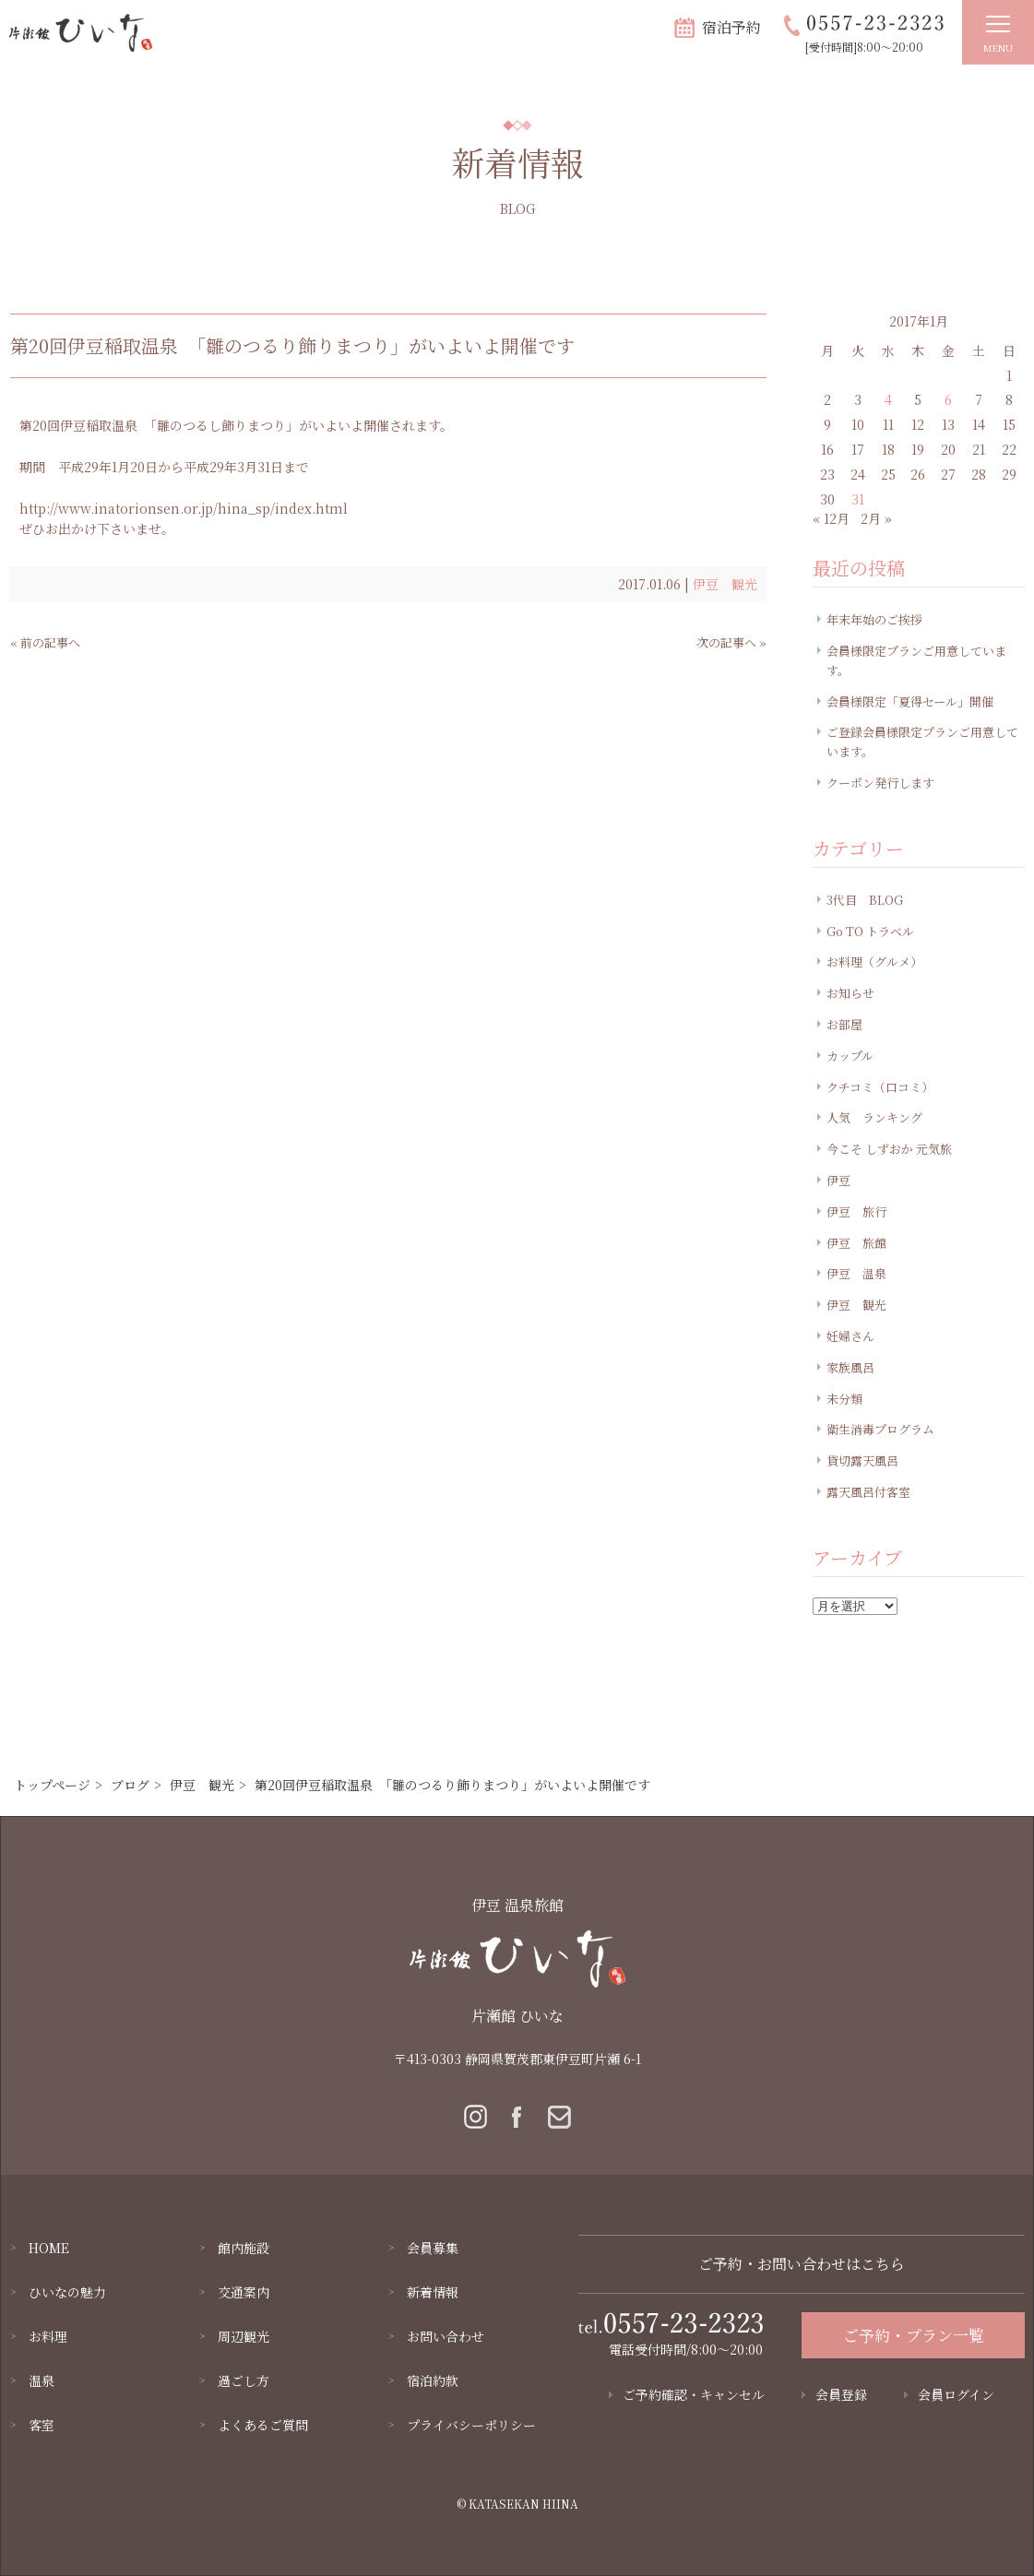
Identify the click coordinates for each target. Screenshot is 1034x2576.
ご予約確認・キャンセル (694, 2394)
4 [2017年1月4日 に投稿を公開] (888, 399)
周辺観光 (243, 2336)
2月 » (876, 518)
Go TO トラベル (870, 931)
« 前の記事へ (45, 642)
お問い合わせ (445, 2336)
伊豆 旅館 (856, 1243)
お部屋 (844, 1024)
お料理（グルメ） (874, 961)
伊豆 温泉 (856, 1273)
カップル (850, 1055)
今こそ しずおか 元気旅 (889, 1148)
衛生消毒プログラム (880, 1429)
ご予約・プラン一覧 (913, 2334)
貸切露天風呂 (862, 1460)
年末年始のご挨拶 (874, 619)
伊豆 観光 (725, 584)
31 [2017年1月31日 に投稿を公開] (857, 499)
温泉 (41, 2380)
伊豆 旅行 (856, 1211)
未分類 (844, 1398)
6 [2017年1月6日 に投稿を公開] (948, 399)
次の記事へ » (731, 642)
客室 (41, 2425)
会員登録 (841, 2394)
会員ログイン (956, 2394)
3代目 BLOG (864, 899)
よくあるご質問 (263, 2425)
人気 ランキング (874, 1117)
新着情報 (432, 2292)
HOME (49, 2247)
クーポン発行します (880, 782)
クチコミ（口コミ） (879, 1087)
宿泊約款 (432, 2380)
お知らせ (850, 993)
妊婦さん (850, 1336)
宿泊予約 (731, 27)
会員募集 (432, 2247)
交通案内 (243, 2292)
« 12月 (831, 518)
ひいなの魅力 (67, 2292)
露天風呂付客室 (868, 1492)
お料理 (48, 2336)
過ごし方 (243, 2380)
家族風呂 (850, 1367)
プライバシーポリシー (471, 2425)
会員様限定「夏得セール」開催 (909, 701)
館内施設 (243, 2247)
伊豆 (838, 1180)
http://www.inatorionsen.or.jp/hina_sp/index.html (183, 508)
